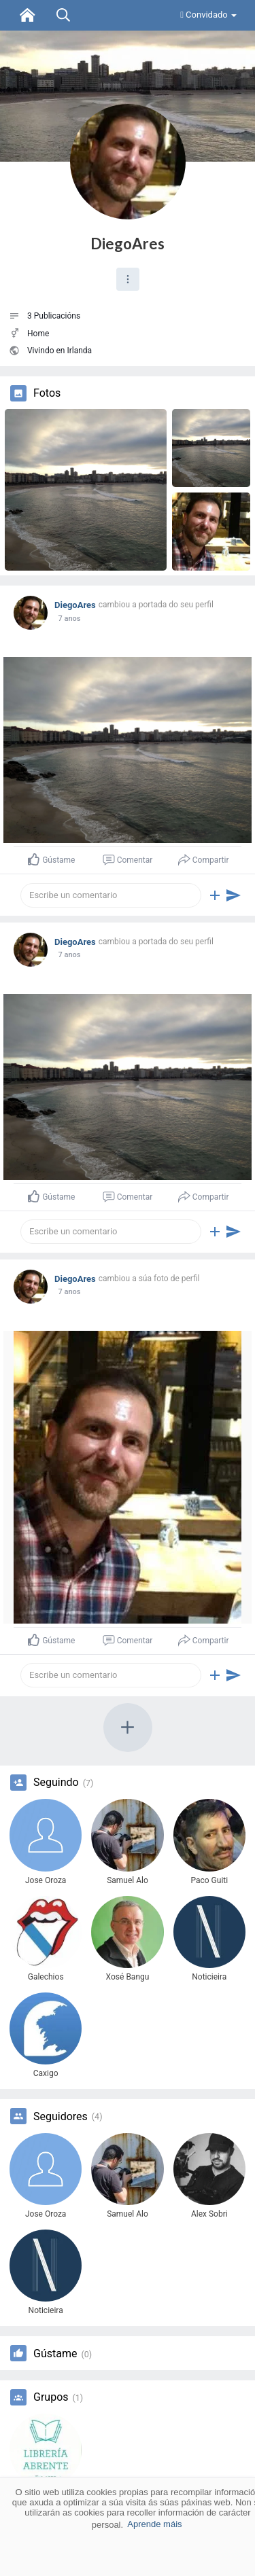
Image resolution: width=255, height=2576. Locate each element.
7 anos (69, 618)
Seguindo (56, 1782)
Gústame (55, 2354)
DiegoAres (127, 243)
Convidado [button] (208, 15)
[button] (127, 279)
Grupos (51, 2397)
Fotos (47, 393)
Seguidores (60, 2117)
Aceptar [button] (127, 2558)
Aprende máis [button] (154, 2524)
